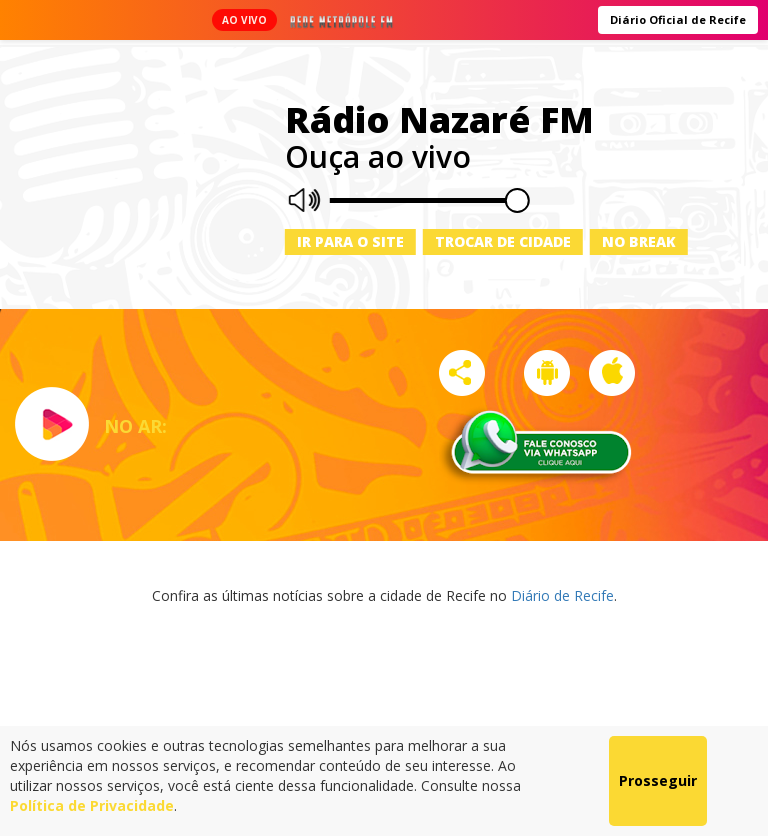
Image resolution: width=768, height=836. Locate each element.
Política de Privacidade (92, 805)
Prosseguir (658, 780)
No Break (639, 241)
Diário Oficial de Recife (678, 19)
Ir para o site (350, 241)
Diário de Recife (562, 595)
